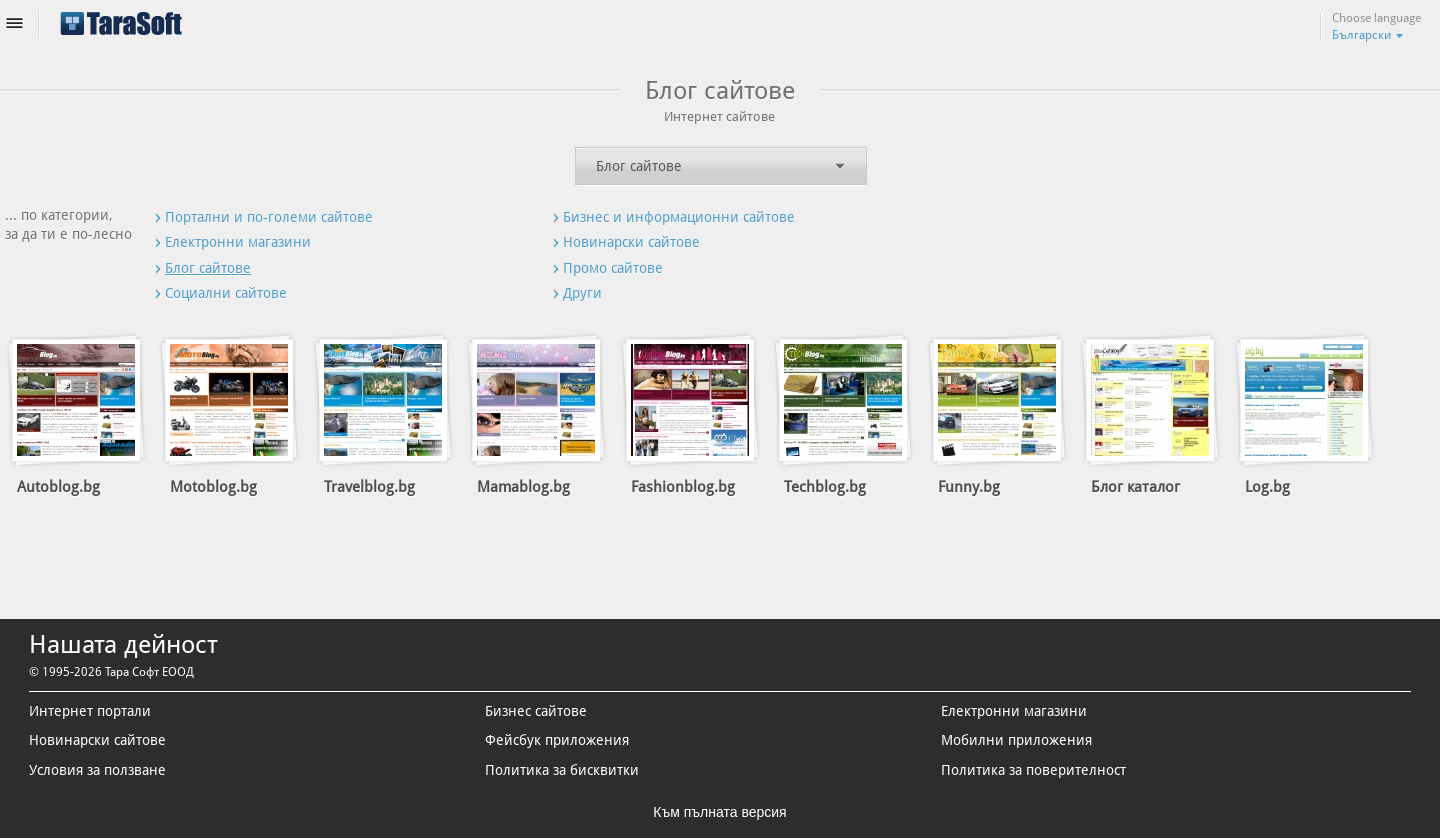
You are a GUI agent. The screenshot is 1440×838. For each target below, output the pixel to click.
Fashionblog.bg (683, 487)
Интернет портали (90, 711)
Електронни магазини (1014, 711)
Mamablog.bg (523, 487)
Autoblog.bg (58, 487)
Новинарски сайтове (97, 740)
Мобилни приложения (1016, 740)
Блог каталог (1135, 487)
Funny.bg (969, 487)
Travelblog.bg (369, 487)
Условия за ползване (97, 770)
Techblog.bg (825, 487)
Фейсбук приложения (557, 740)
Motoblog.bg (213, 487)
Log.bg (1267, 487)
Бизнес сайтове (536, 711)
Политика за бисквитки (562, 770)
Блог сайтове (639, 166)
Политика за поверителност (1033, 770)
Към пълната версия (719, 812)
